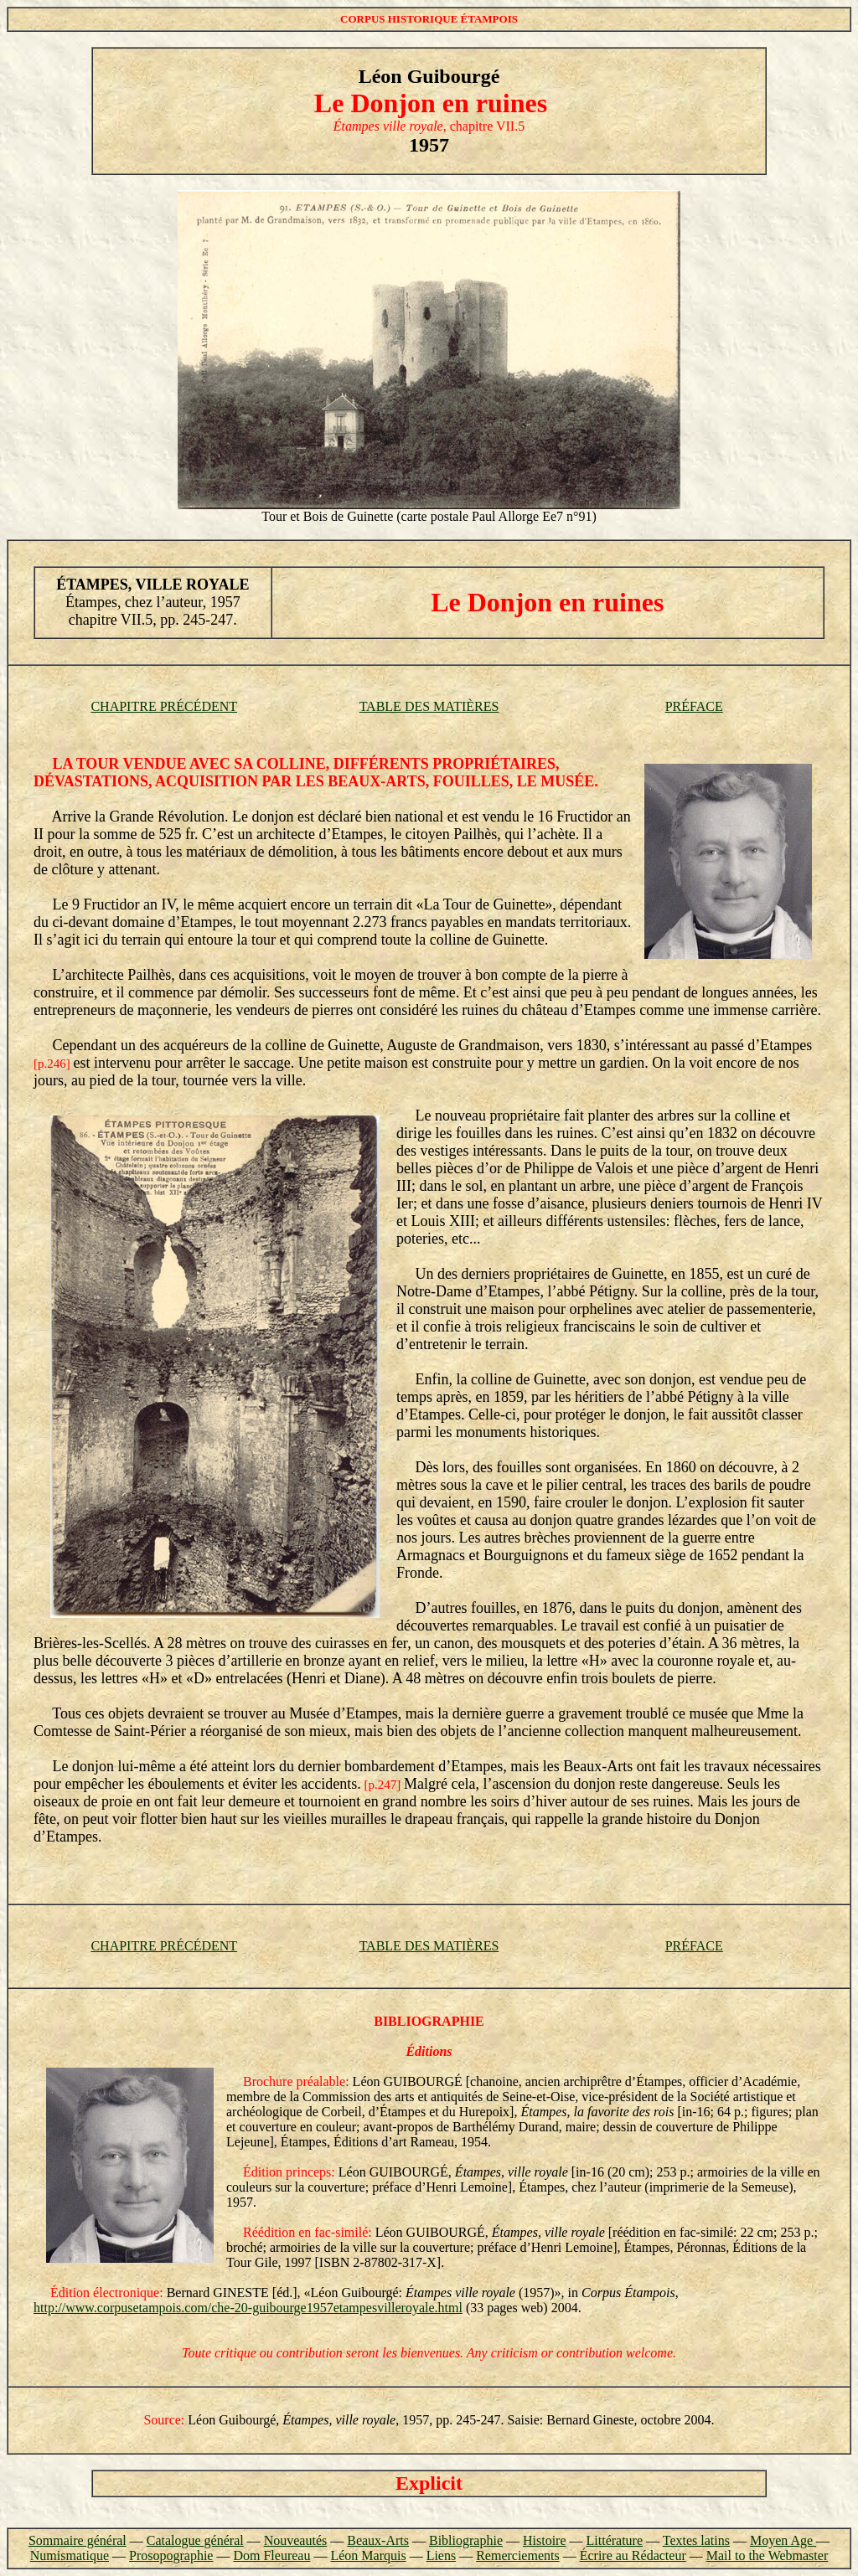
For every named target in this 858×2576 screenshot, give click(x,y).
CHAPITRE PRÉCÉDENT (163, 706)
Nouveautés (296, 2540)
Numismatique (69, 2555)
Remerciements (518, 2555)
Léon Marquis (368, 2555)
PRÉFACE (694, 706)
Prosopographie (171, 2555)
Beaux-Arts (378, 2540)
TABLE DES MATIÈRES (429, 706)
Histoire (544, 2540)
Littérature (615, 2540)
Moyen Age (783, 2540)
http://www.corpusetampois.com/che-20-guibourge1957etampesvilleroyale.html (248, 2307)
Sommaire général (77, 2540)
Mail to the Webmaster (767, 2555)
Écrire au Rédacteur (633, 2555)
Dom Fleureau (271, 2555)
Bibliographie (466, 2540)
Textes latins (696, 2540)
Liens (441, 2555)
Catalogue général (195, 2540)
